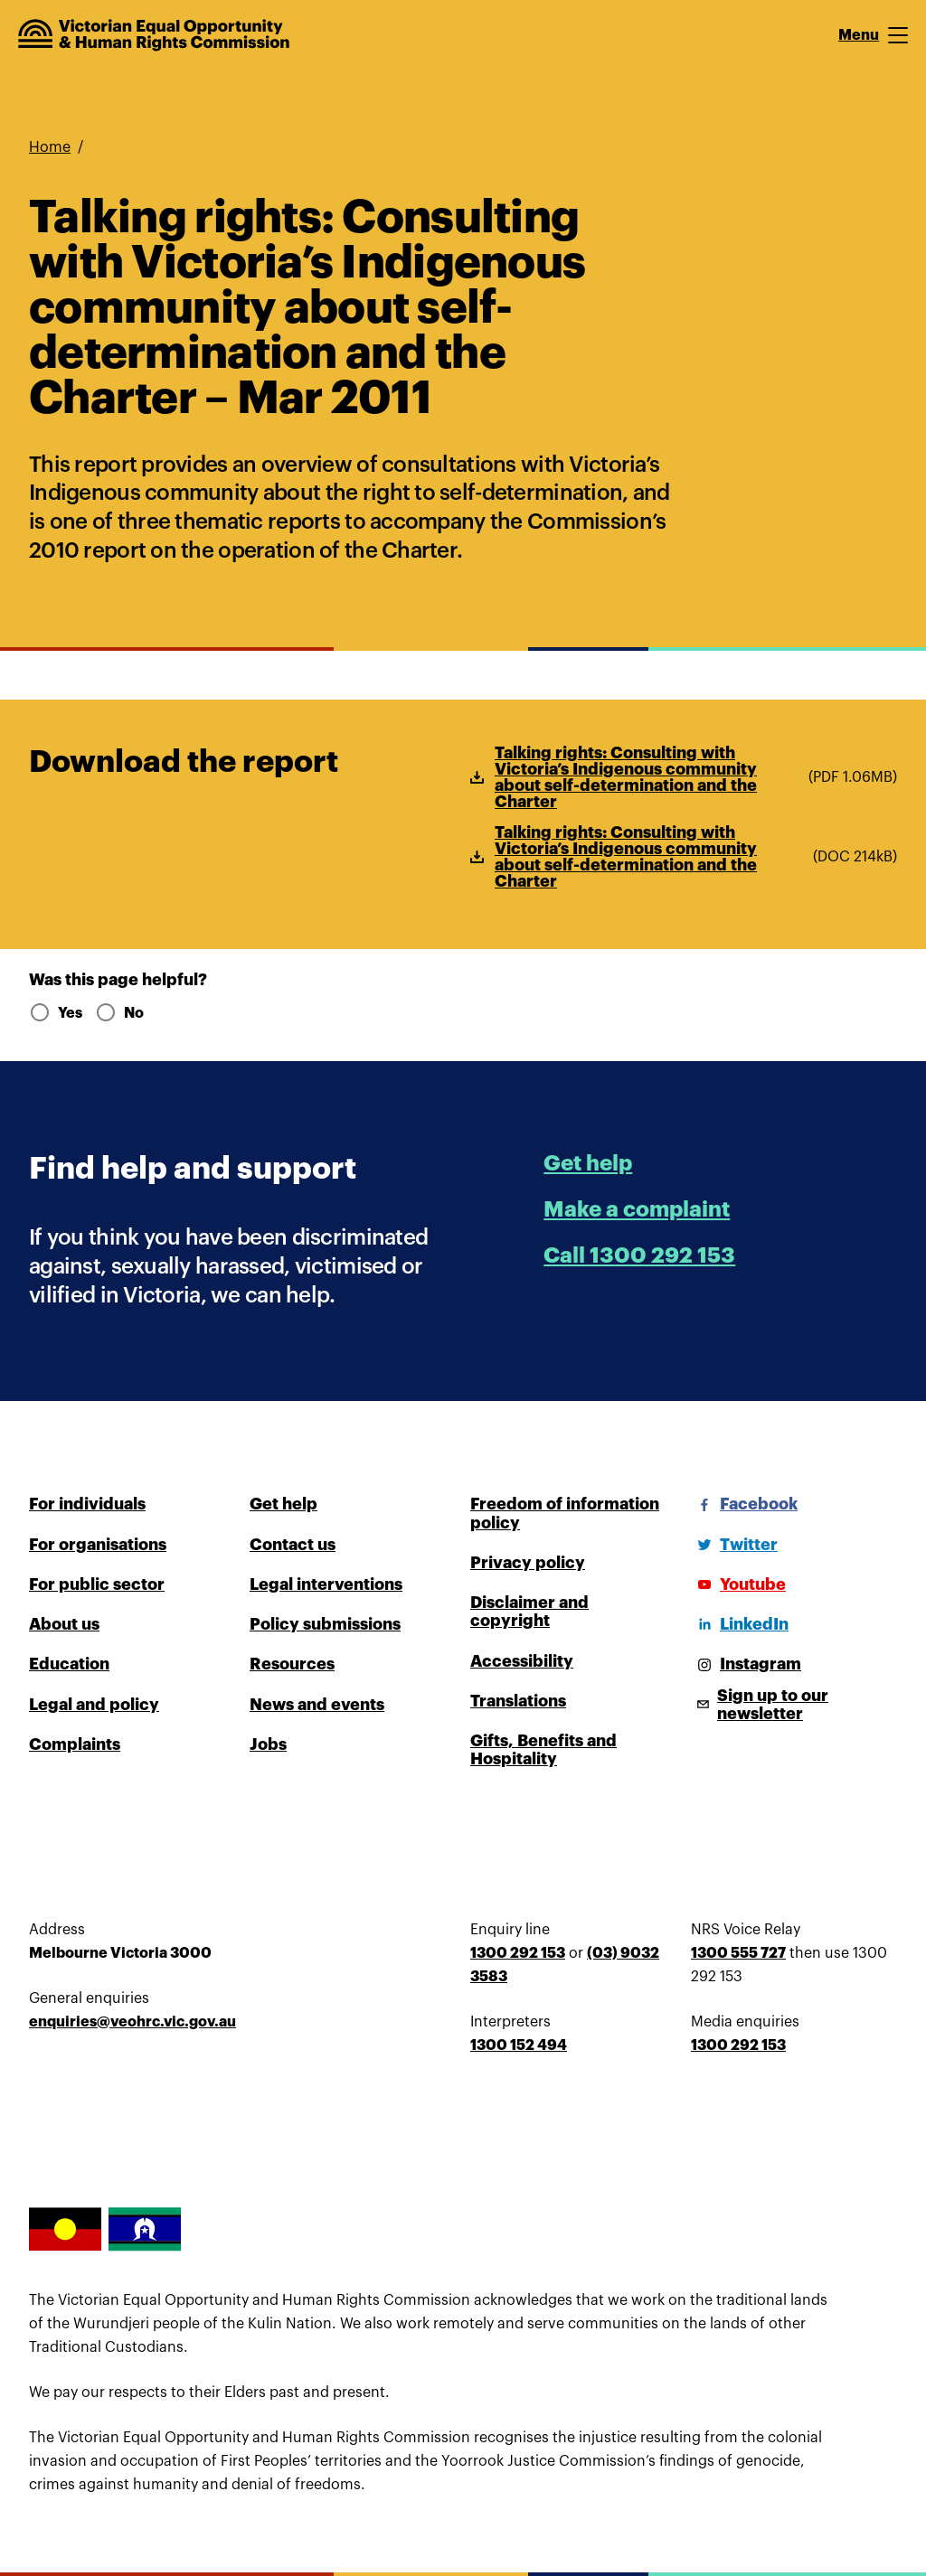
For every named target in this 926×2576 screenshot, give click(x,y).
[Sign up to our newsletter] (794, 1705)
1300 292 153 (517, 1953)
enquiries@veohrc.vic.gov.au (132, 2022)
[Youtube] (738, 1584)
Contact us (292, 1545)
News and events (317, 1705)
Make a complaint (636, 1209)
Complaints (74, 1744)
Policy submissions (325, 1624)
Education (69, 1664)
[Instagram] (746, 1664)
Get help (587, 1163)
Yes (54, 1013)
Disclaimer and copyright (529, 1611)
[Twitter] (734, 1545)
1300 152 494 (518, 2045)
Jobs (268, 1744)
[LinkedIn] (740, 1624)
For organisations (97, 1545)
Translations (518, 1701)
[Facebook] (744, 1504)
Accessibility (521, 1661)
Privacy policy (527, 1563)
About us (64, 1624)
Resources (292, 1664)
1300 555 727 (738, 1953)
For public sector (97, 1584)
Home (50, 147)
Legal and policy (94, 1705)
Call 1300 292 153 (639, 1255)
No (119, 1013)
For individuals (87, 1504)
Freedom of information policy (564, 1513)
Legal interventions (326, 1584)
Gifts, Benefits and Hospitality (543, 1750)
